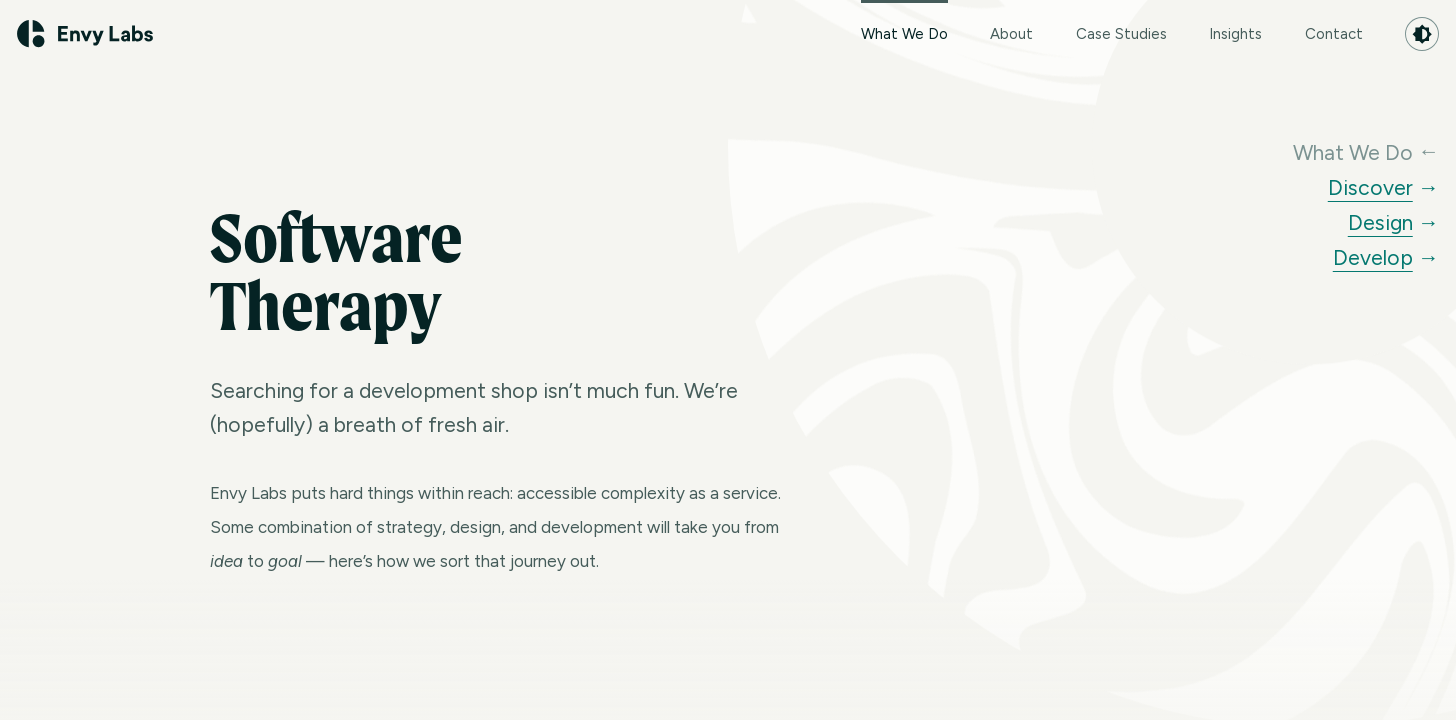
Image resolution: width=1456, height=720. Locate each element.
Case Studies (1121, 34)
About (1011, 34)
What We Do (904, 21)
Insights (1235, 34)
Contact (1334, 34)
